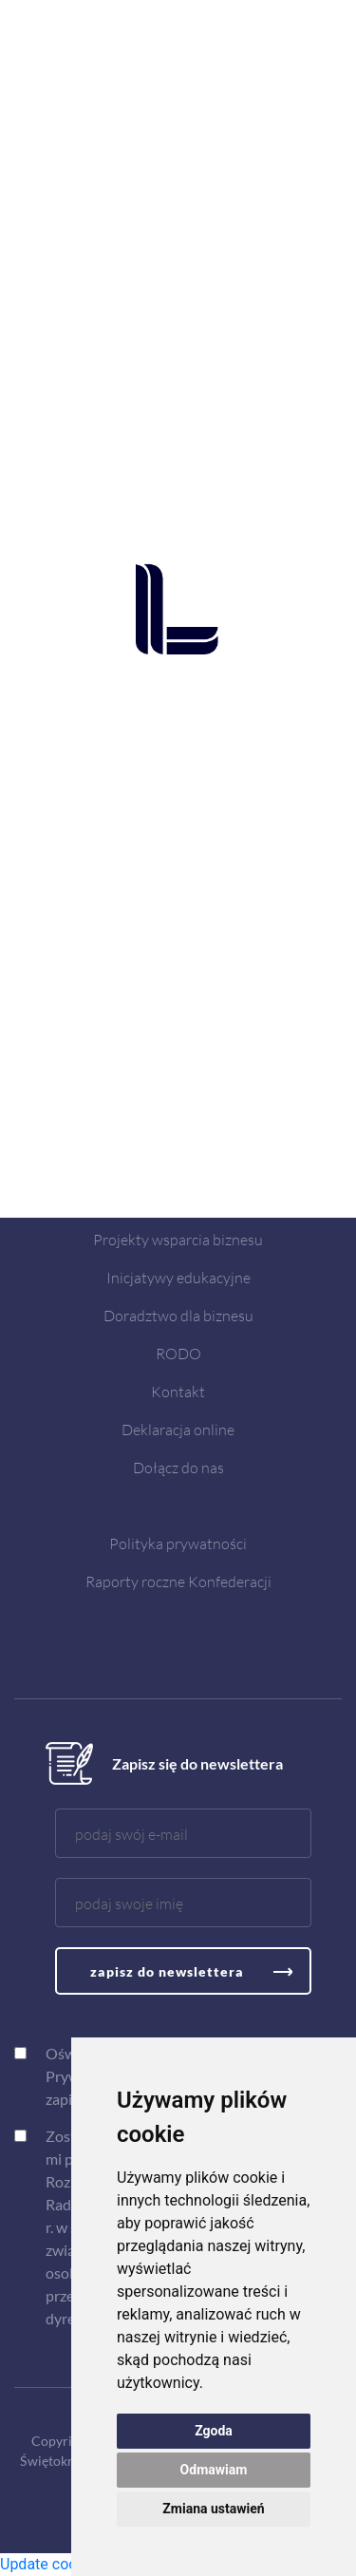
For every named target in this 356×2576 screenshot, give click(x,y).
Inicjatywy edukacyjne (178, 1277)
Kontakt (178, 1391)
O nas (178, 1125)
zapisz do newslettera (167, 1971)
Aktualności (178, 1163)
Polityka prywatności (178, 1543)
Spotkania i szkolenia (178, 1201)
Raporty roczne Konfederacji (178, 1581)
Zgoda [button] (214, 2430)
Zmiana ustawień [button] (213, 2508)
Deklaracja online (178, 1429)
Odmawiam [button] (214, 2469)
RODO (178, 1353)
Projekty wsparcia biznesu (178, 1239)
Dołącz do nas (178, 1467)
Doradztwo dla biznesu (178, 1315)
